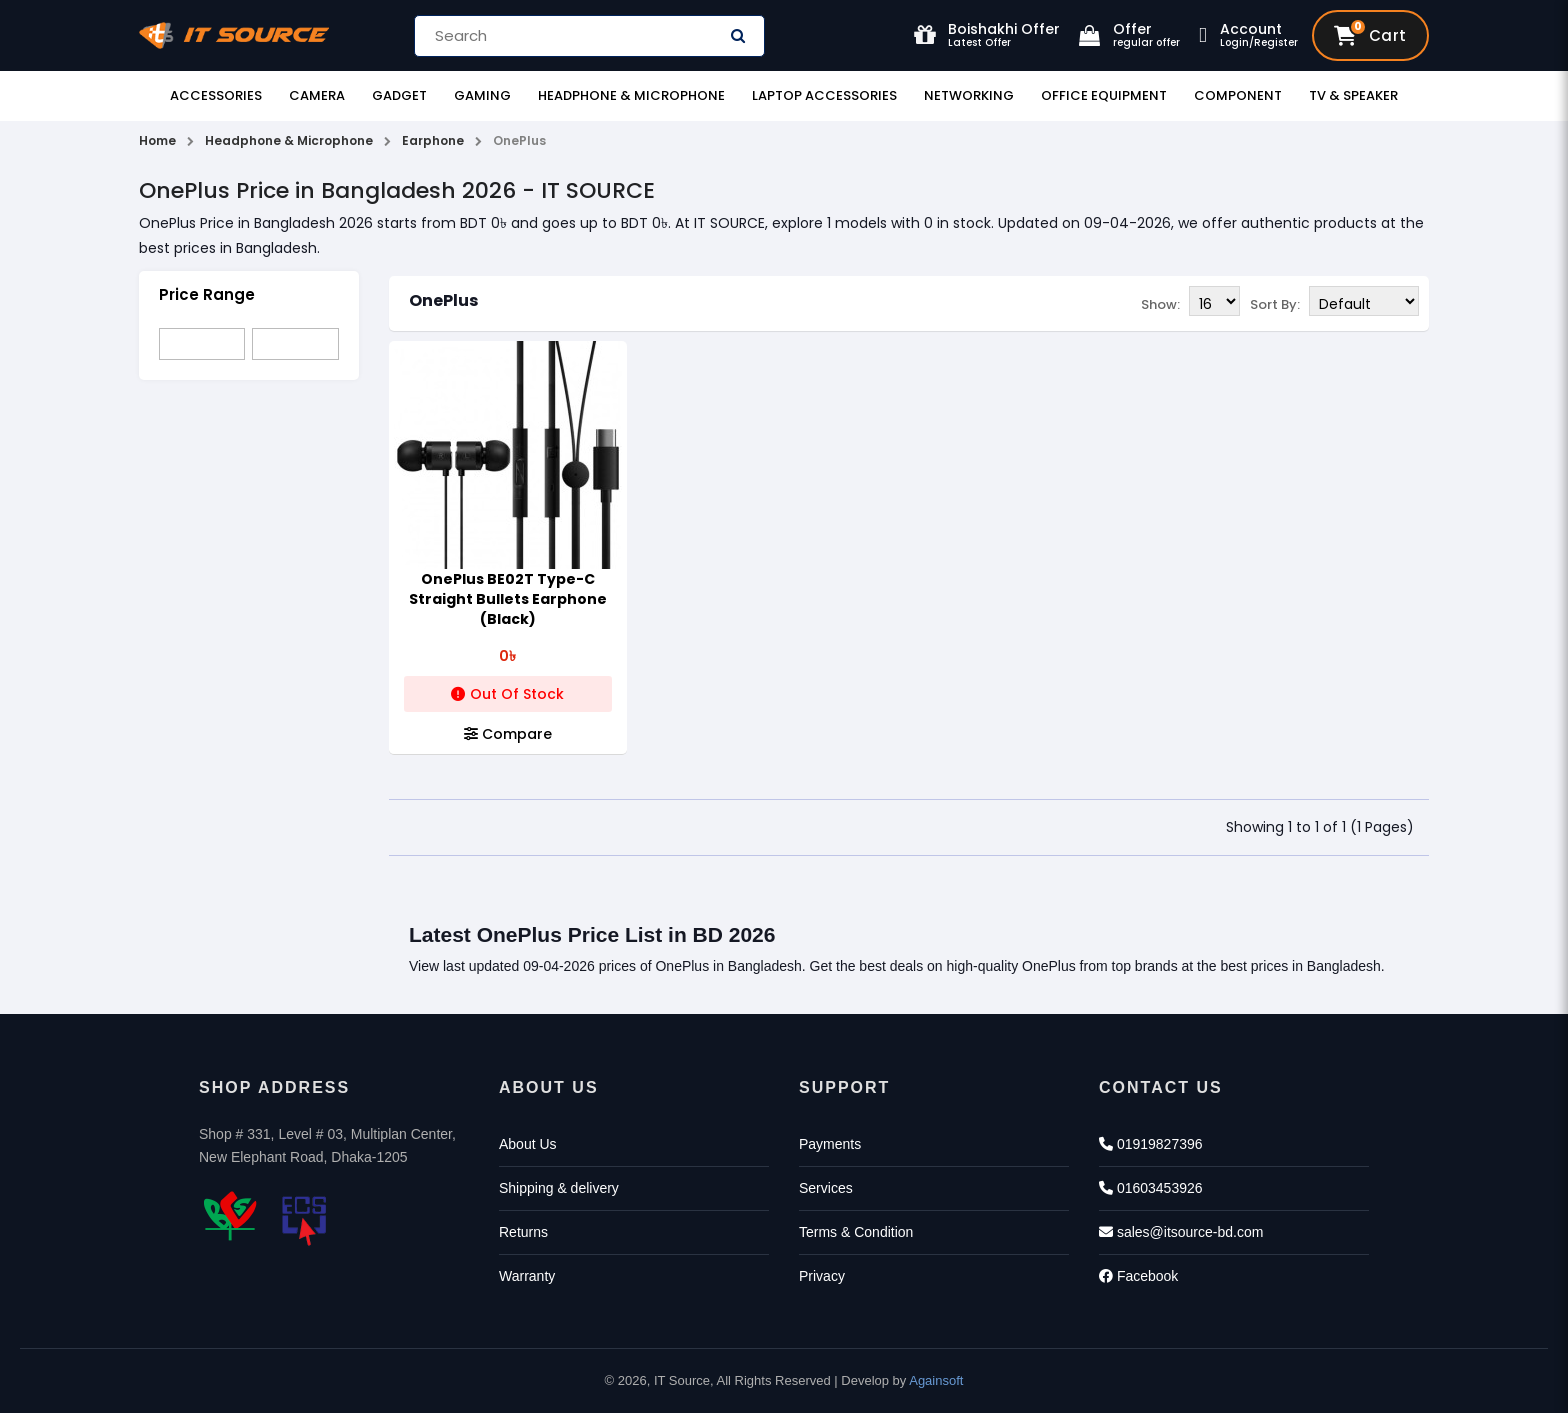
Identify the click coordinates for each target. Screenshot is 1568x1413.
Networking (969, 95)
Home (157, 140)
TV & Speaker (1353, 95)
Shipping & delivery (559, 1188)
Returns (523, 1232)
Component (1238, 95)
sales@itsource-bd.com (1181, 1232)
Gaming (482, 95)
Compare (508, 734)
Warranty (527, 1276)
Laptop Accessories (824, 95)
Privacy (822, 1276)
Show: (1160, 304)
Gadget (399, 95)
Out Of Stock (507, 694)
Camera (317, 95)
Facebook (1138, 1276)
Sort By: (1275, 304)
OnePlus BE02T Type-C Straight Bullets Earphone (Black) (508, 599)
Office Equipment (1104, 95)
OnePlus (443, 300)
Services (826, 1188)
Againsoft (936, 1380)
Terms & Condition (856, 1232)
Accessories (216, 95)
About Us (528, 1144)
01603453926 (1151, 1188)
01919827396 (1151, 1144)
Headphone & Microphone (631, 95)
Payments (830, 1144)
